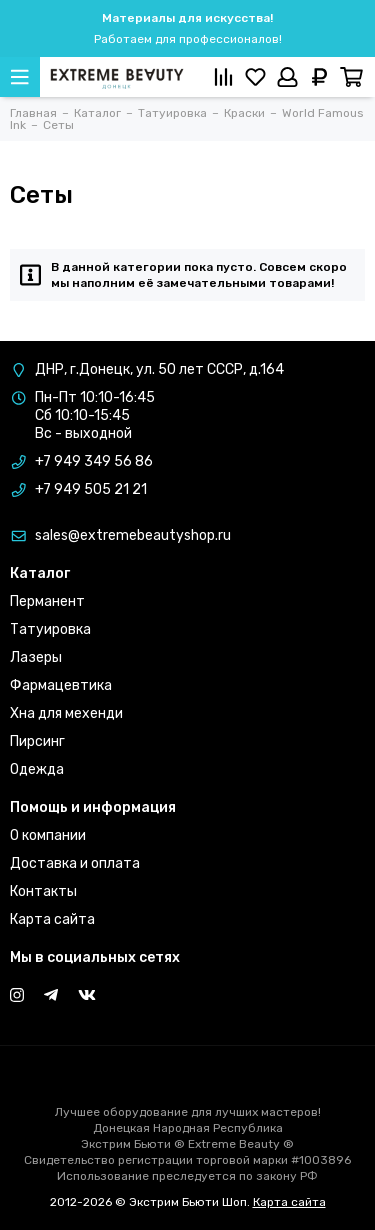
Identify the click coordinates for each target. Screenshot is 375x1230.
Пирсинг (37, 741)
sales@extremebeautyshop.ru (133, 535)
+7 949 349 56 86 (94, 461)
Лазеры (36, 657)
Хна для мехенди (66, 713)
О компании (48, 835)
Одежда (37, 769)
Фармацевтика (61, 685)
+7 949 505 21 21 (91, 489)
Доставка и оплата (75, 863)
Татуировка (50, 629)
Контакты (43, 891)
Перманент (47, 601)
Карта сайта (52, 919)
